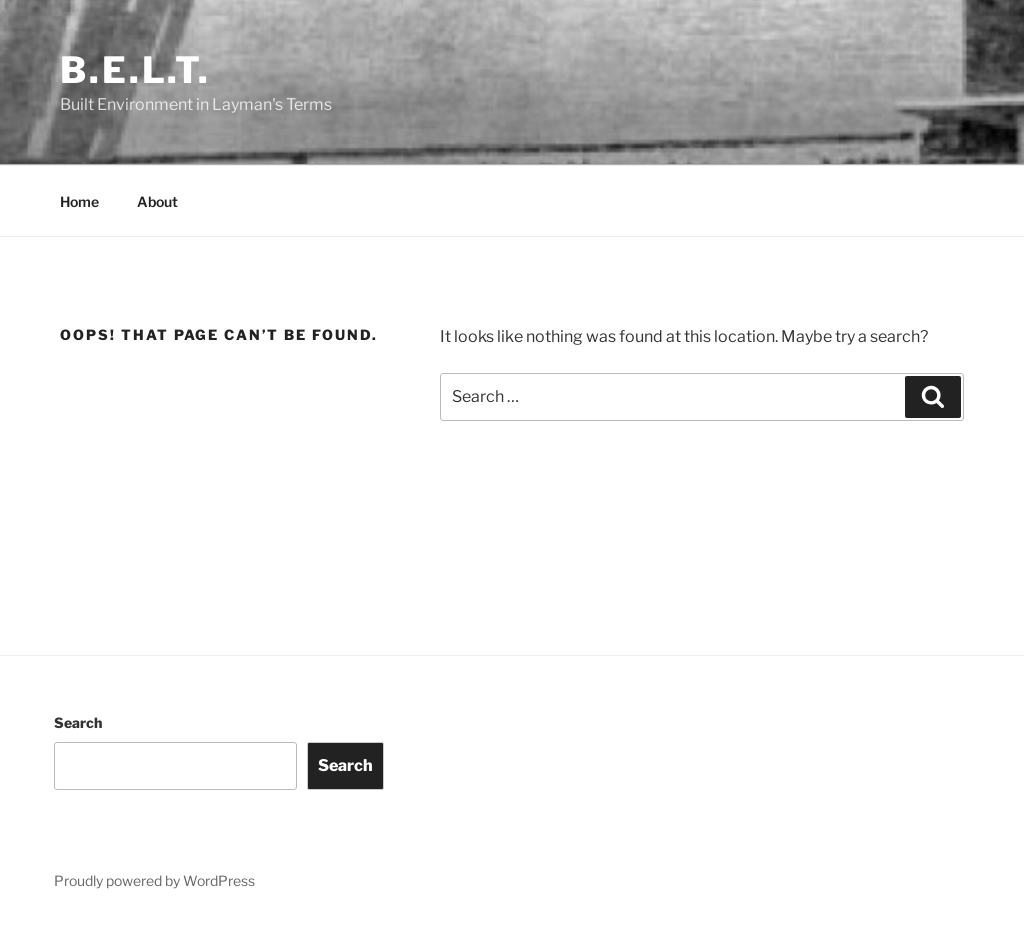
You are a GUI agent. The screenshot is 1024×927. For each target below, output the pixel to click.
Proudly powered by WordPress (154, 880)
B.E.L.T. (135, 70)
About (157, 201)
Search (78, 722)
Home (79, 201)
